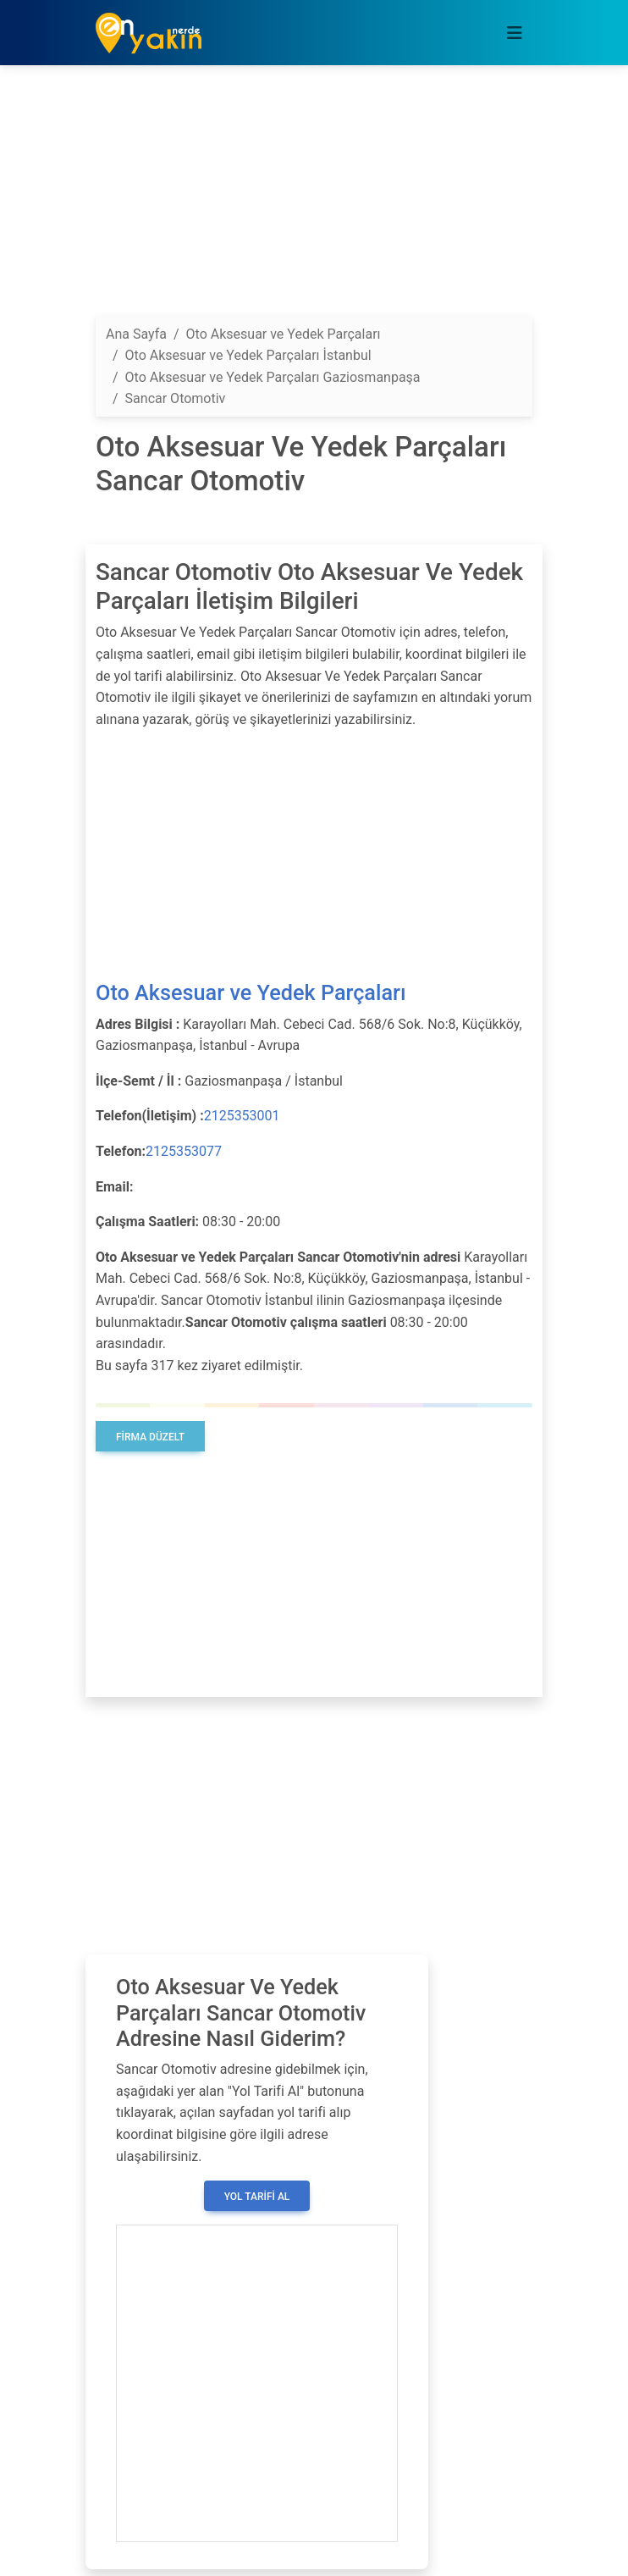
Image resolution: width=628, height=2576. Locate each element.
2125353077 (184, 1151)
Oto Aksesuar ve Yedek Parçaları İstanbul (248, 355)
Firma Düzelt (150, 1437)
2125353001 (242, 1116)
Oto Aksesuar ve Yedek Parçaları (251, 993)
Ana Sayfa (136, 334)
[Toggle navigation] (514, 33)
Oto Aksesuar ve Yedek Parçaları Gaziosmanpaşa (273, 377)
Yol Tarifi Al (257, 2197)
